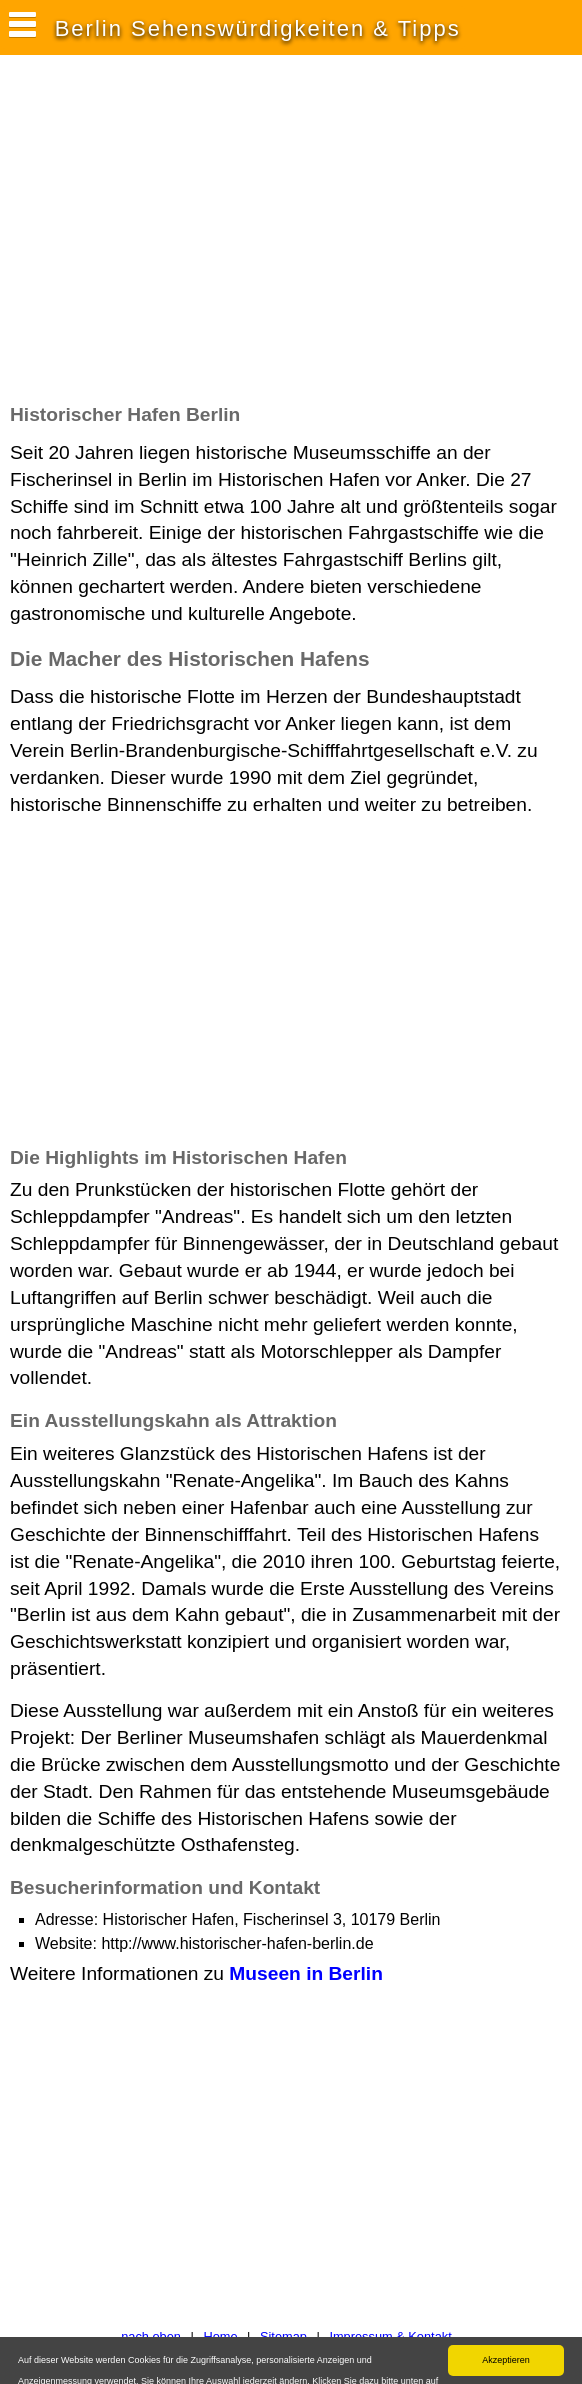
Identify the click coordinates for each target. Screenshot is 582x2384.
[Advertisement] (244, 239)
